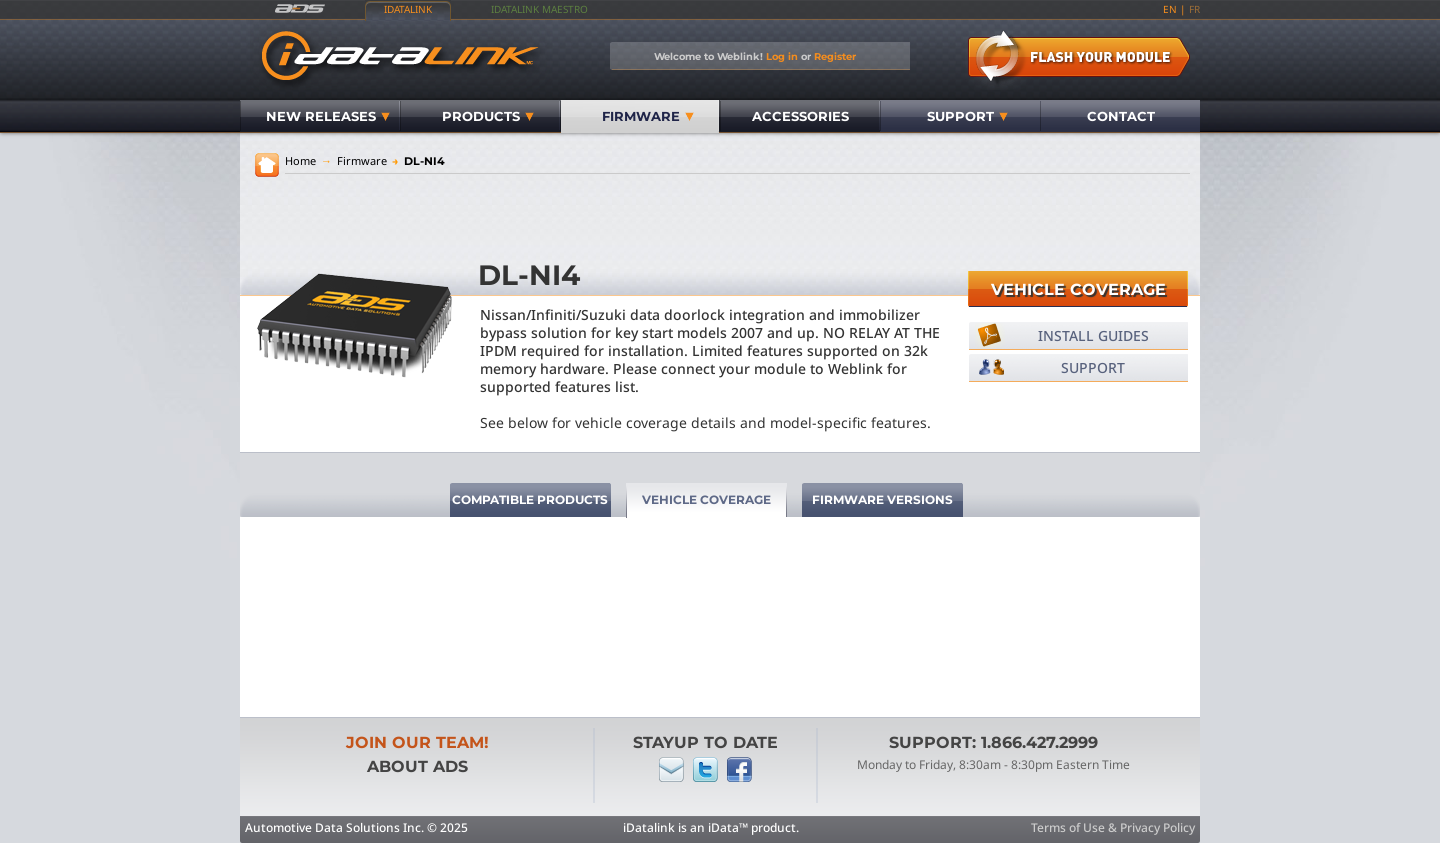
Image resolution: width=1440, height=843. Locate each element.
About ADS (417, 766)
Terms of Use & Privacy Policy (1113, 827)
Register (835, 56)
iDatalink (408, 9)
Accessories (800, 116)
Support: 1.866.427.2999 (993, 742)
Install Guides (1093, 335)
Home (300, 160)
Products (488, 116)
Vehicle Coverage (1078, 289)
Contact (1121, 116)
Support (967, 116)
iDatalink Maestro (539, 9)
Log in (782, 56)
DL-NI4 (418, 161)
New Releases (328, 116)
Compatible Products (530, 499)
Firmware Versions (882, 499)
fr (1194, 9)
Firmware (648, 116)
